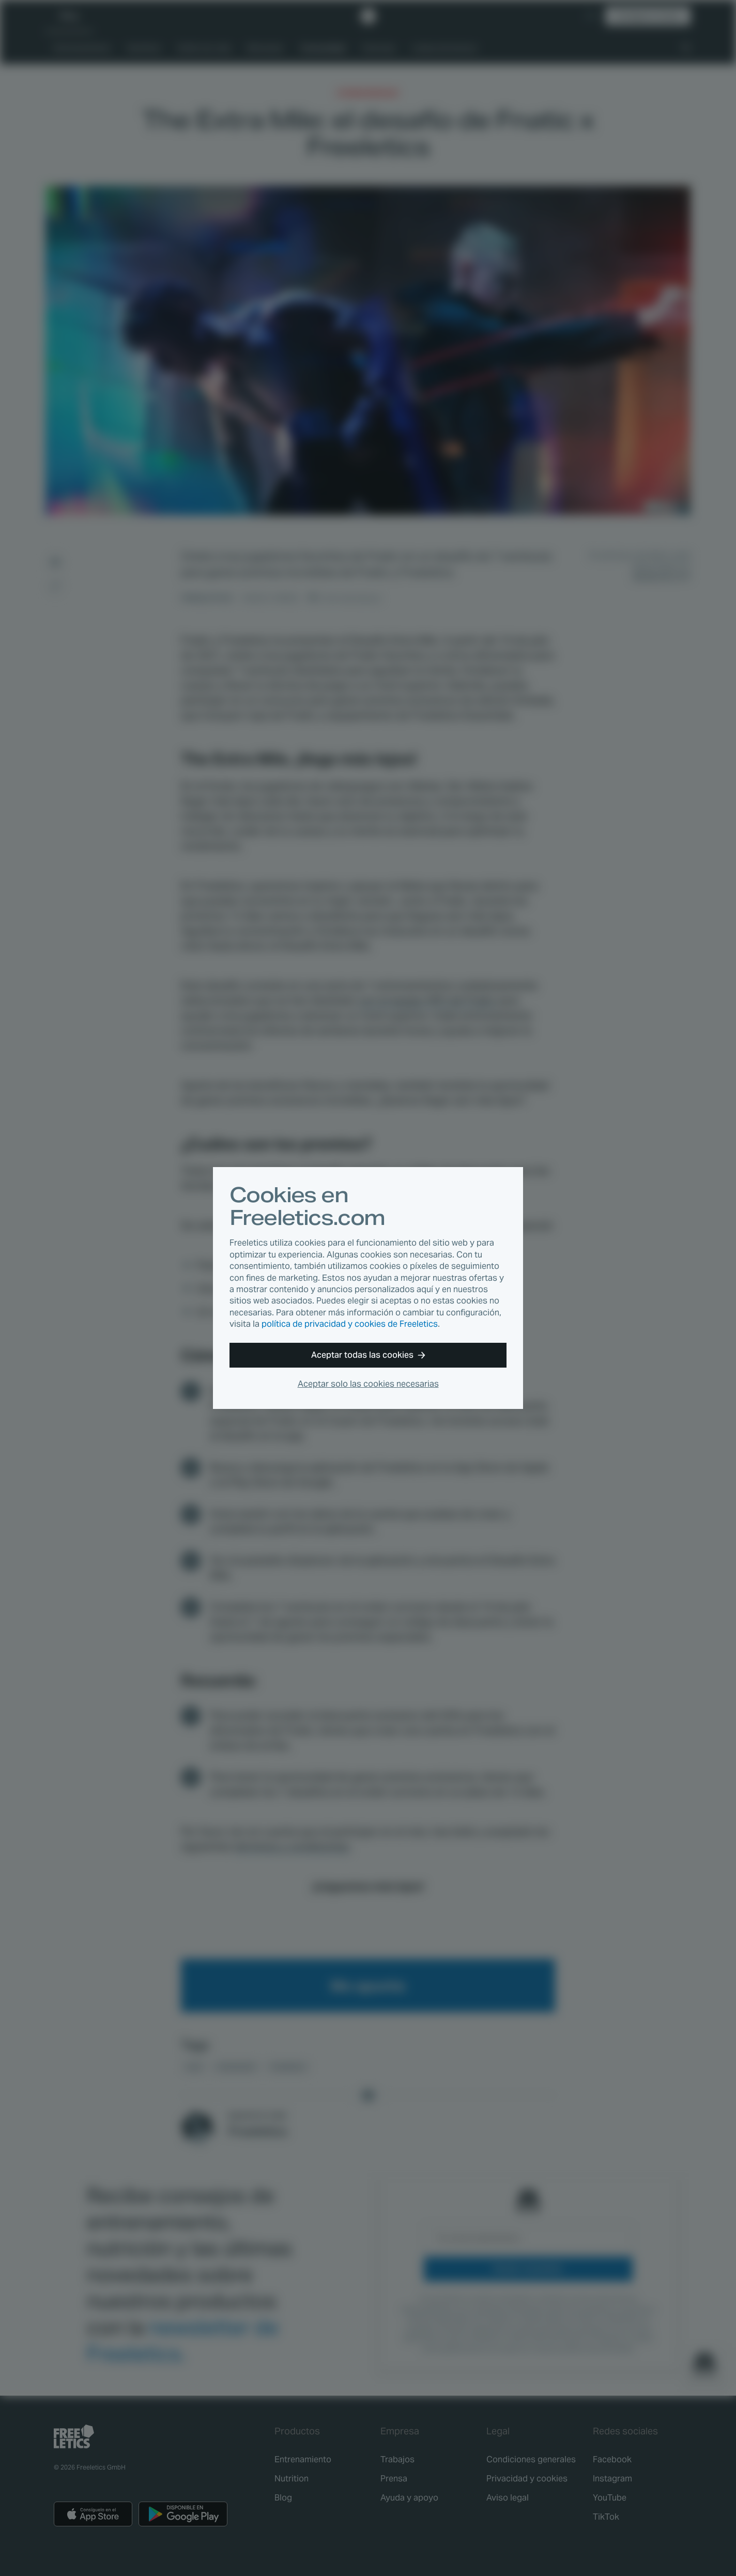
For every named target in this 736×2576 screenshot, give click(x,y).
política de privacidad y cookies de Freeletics (350, 1323)
